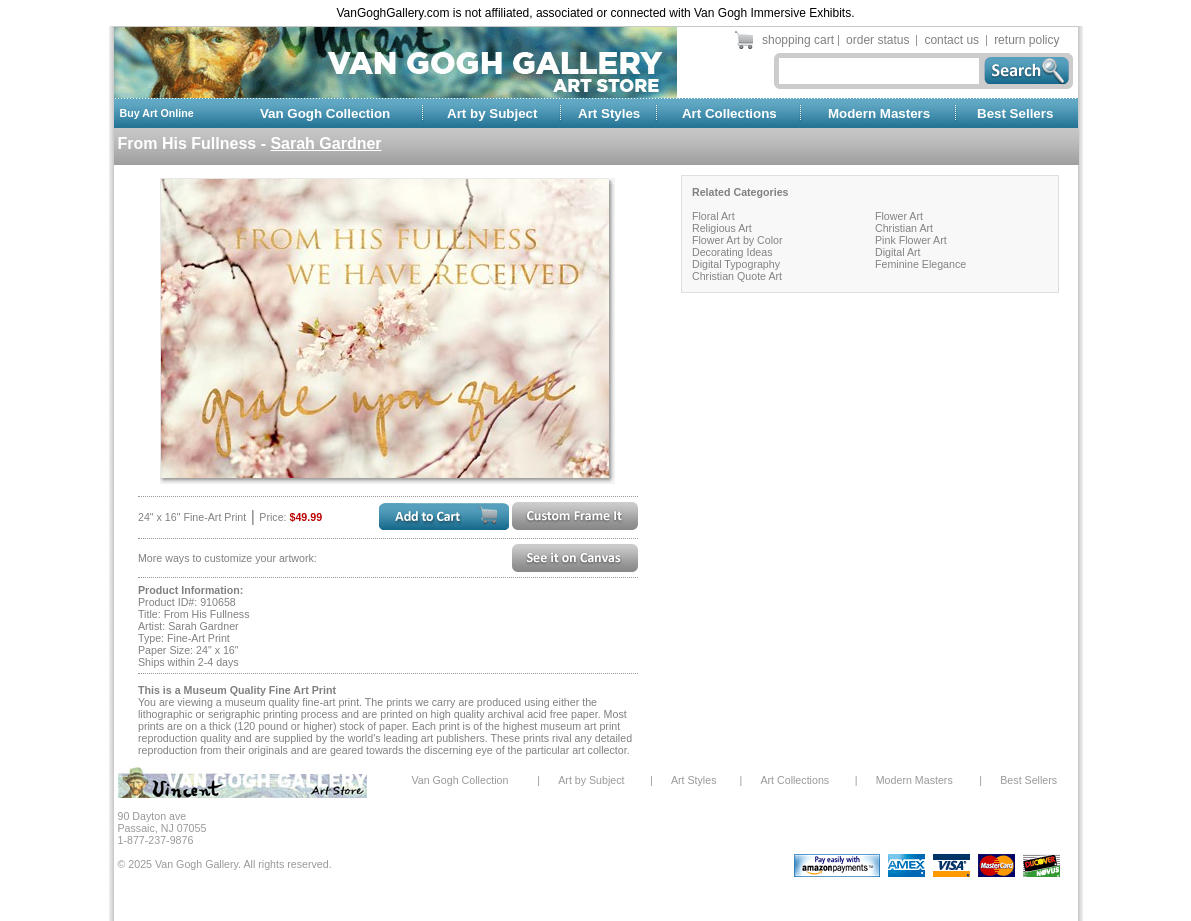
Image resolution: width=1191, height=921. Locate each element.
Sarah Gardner (325, 143)
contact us (951, 40)
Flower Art (899, 216)
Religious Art (722, 228)
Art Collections (729, 113)
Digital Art (898, 252)
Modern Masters (879, 113)
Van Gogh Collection (325, 113)
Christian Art (904, 228)
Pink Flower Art (911, 240)
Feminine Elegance (920, 264)
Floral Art (713, 216)
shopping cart (798, 40)
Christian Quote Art (737, 276)
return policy (1026, 40)
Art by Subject (492, 113)
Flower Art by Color (737, 240)
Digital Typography (736, 264)
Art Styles (609, 113)
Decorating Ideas (732, 252)
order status (877, 40)
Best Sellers (1015, 113)
